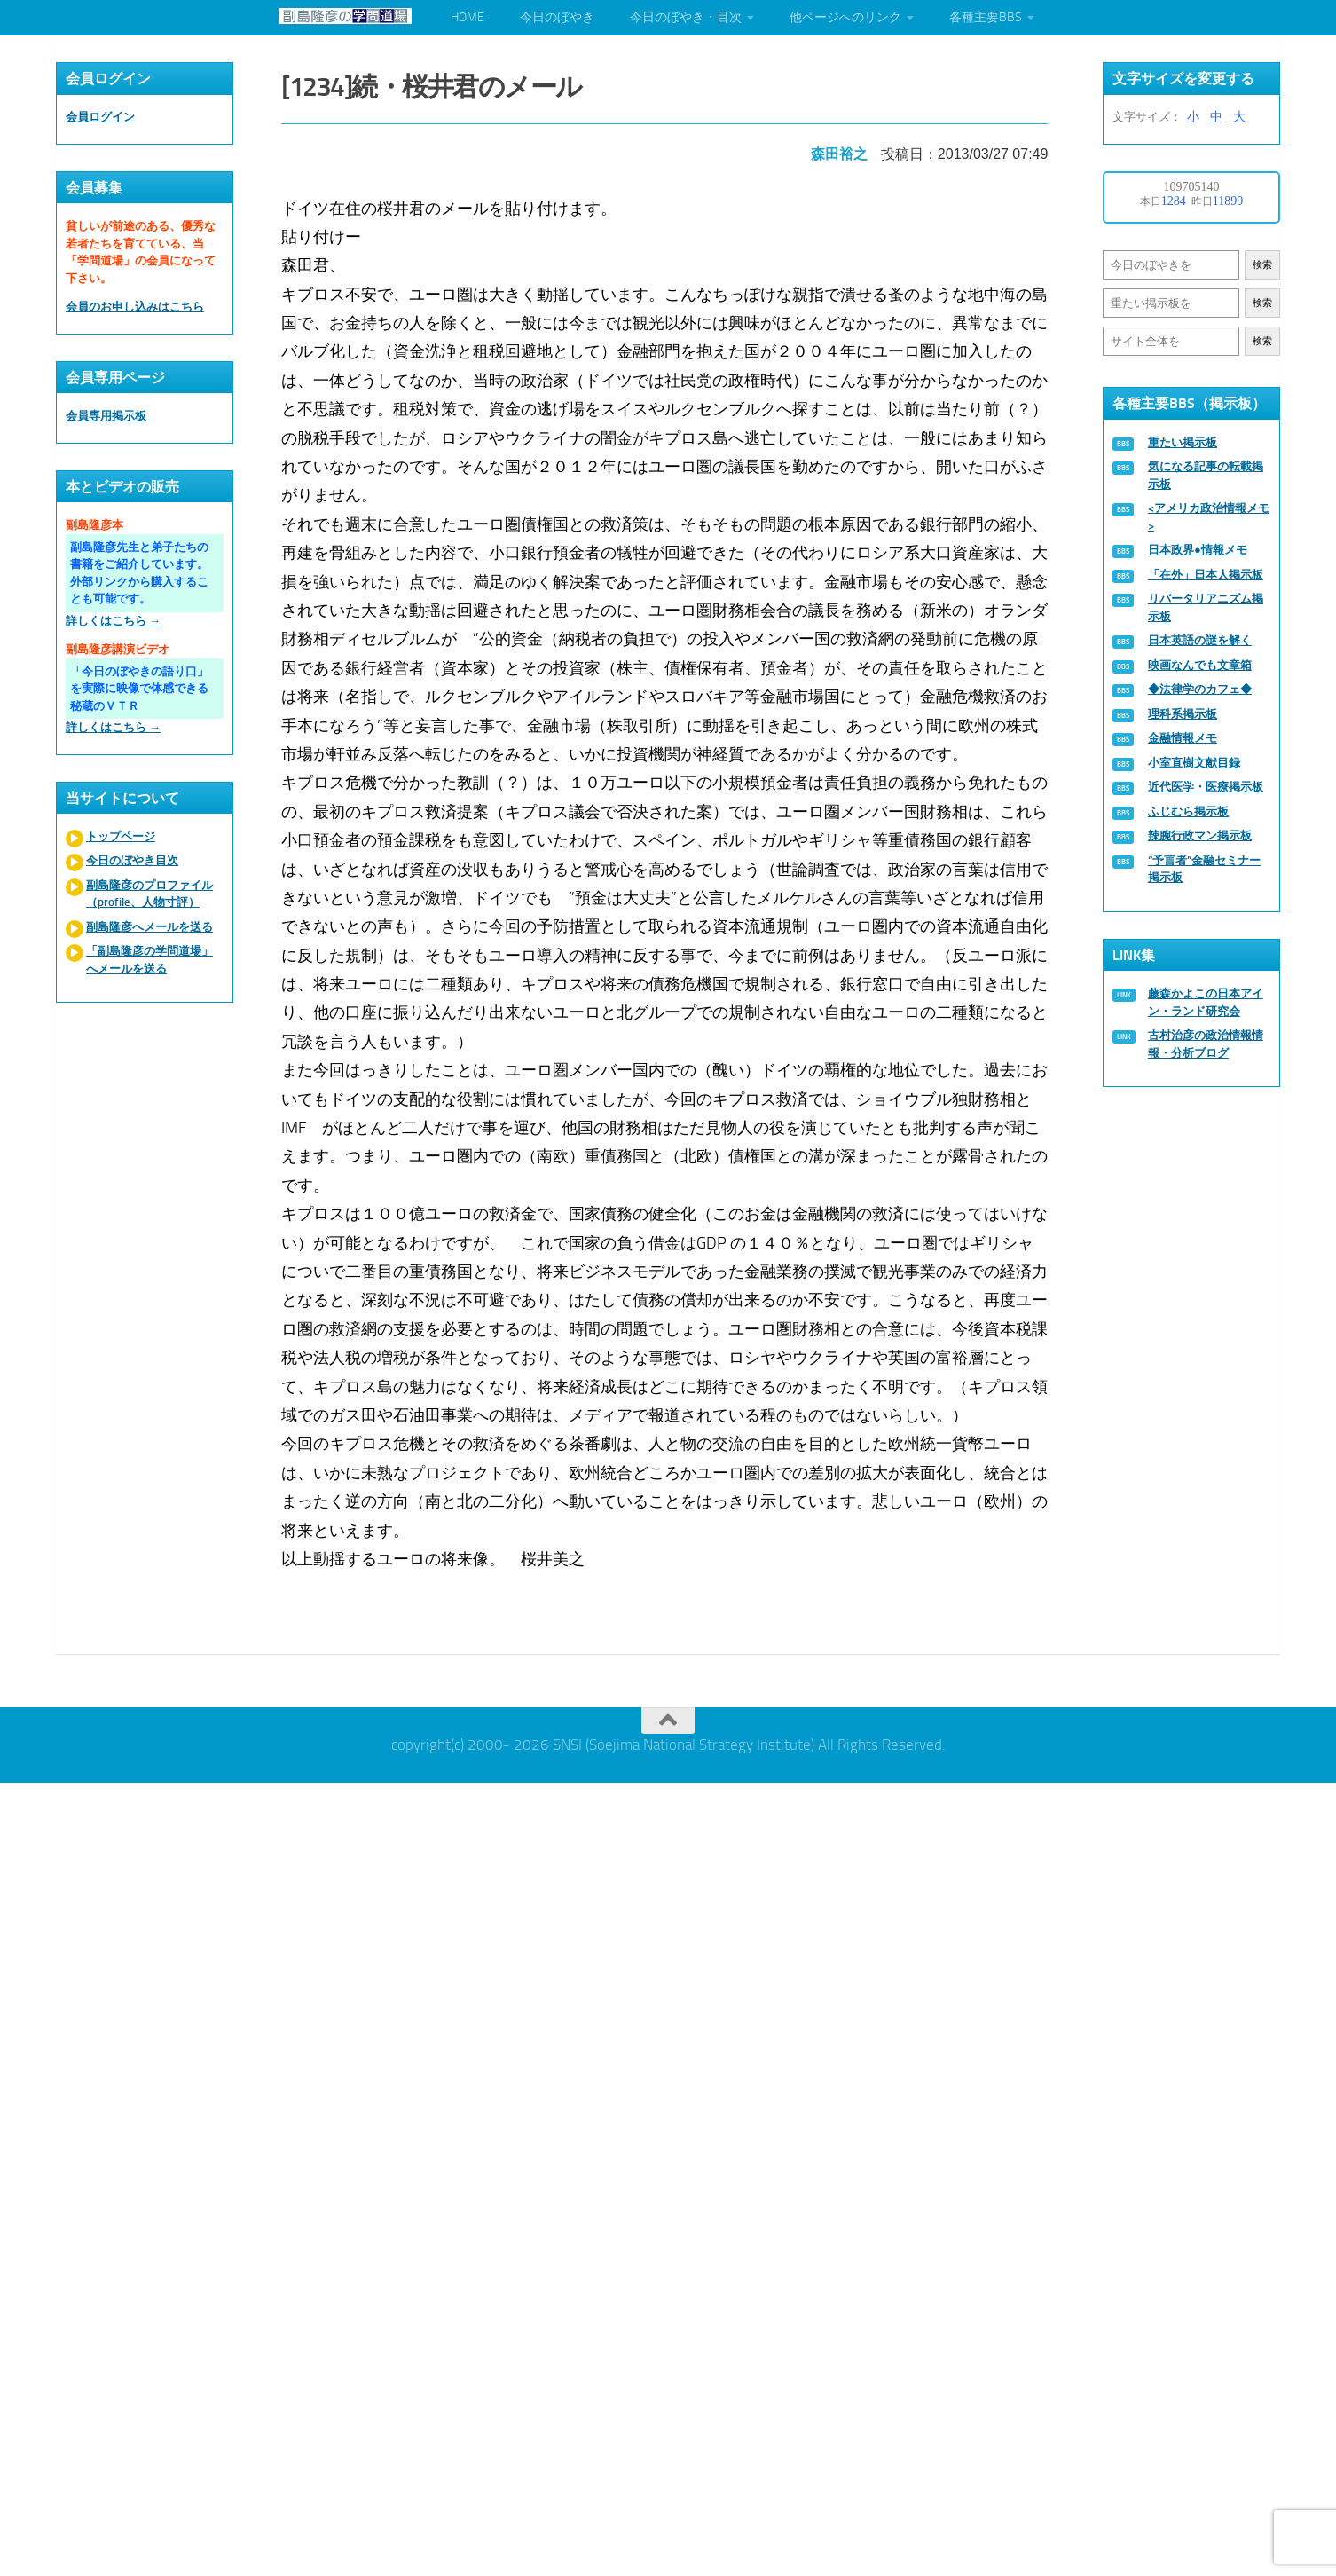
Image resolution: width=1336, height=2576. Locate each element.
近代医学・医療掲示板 (1205, 786)
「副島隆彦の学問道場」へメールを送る (149, 959)
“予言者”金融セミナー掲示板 (1204, 869)
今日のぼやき (557, 17)
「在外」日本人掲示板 (1205, 574)
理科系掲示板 (1182, 714)
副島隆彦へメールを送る (149, 927)
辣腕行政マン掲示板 (1200, 835)
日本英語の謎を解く (1200, 640)
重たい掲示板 (1182, 442)
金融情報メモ (1182, 737)
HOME (467, 17)
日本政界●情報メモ (1197, 549)
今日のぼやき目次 (132, 860)
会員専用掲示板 (106, 415)
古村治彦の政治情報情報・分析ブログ (1205, 1044)
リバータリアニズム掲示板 (1205, 607)
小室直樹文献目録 (1194, 762)
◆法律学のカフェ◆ (1200, 689)
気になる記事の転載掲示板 (1205, 475)
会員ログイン (100, 116)
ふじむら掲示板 (1188, 811)
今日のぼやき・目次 (686, 17)
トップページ (120, 836)
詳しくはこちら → (113, 620)
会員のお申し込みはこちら (135, 306)
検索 (1262, 265)
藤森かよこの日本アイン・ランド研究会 (1205, 1002)
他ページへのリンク (845, 17)
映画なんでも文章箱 (1200, 665)
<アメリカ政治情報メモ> (1208, 516)
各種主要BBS (985, 17)
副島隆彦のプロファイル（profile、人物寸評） (149, 894)
